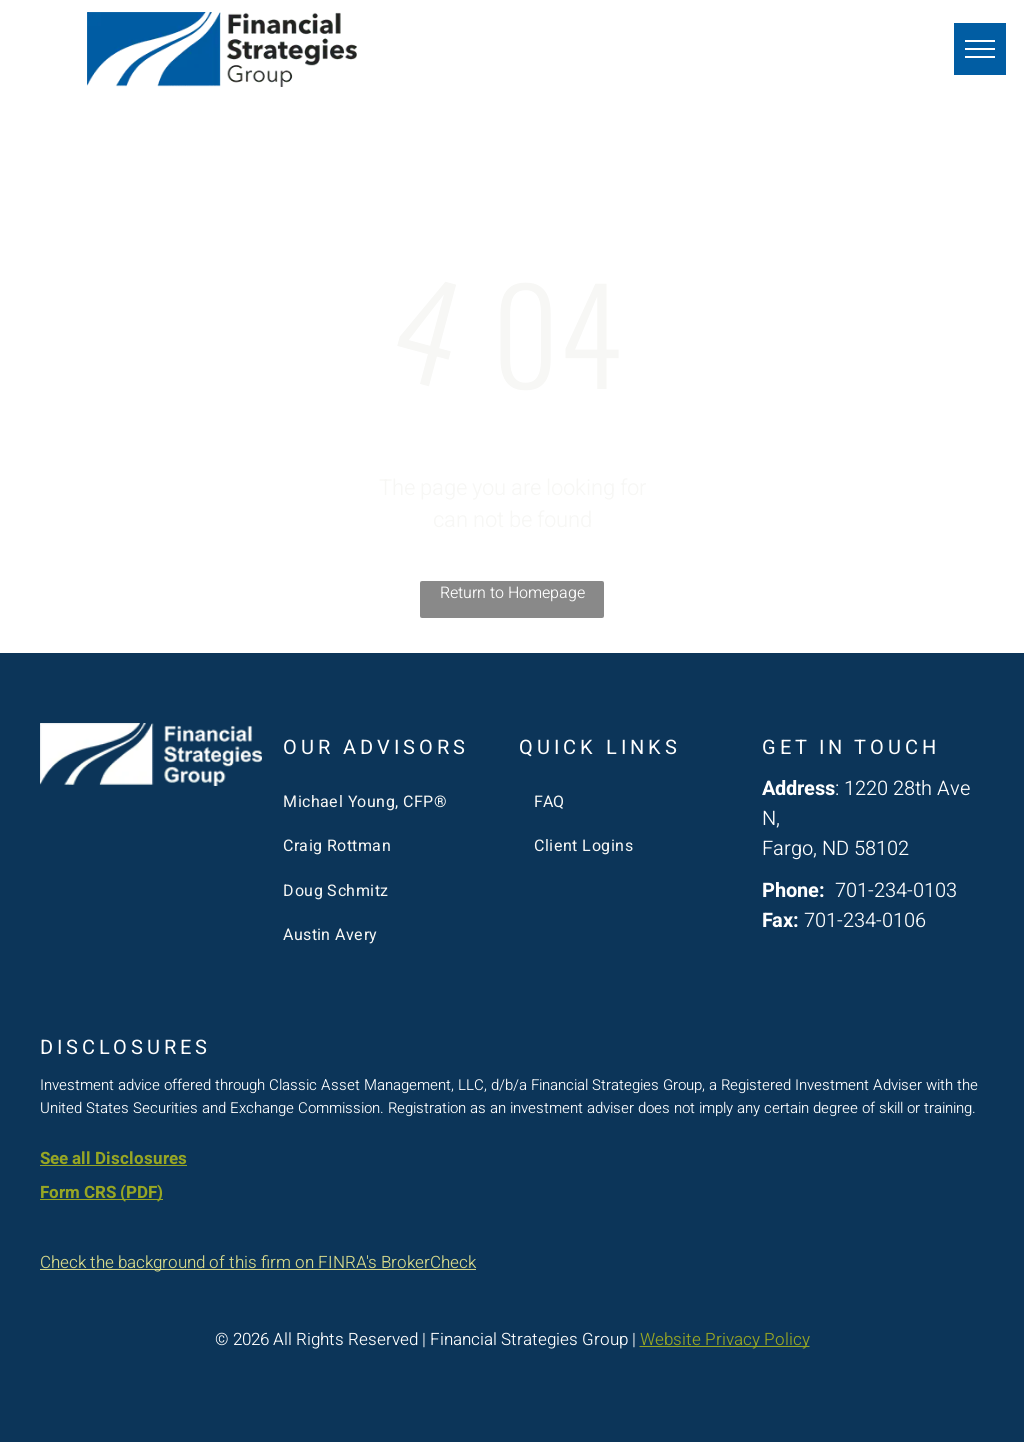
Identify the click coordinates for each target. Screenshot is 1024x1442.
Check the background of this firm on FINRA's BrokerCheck (258, 1262)
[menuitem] (386, 802)
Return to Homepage (512, 593)
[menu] (980, 49)
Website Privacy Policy (725, 1339)
